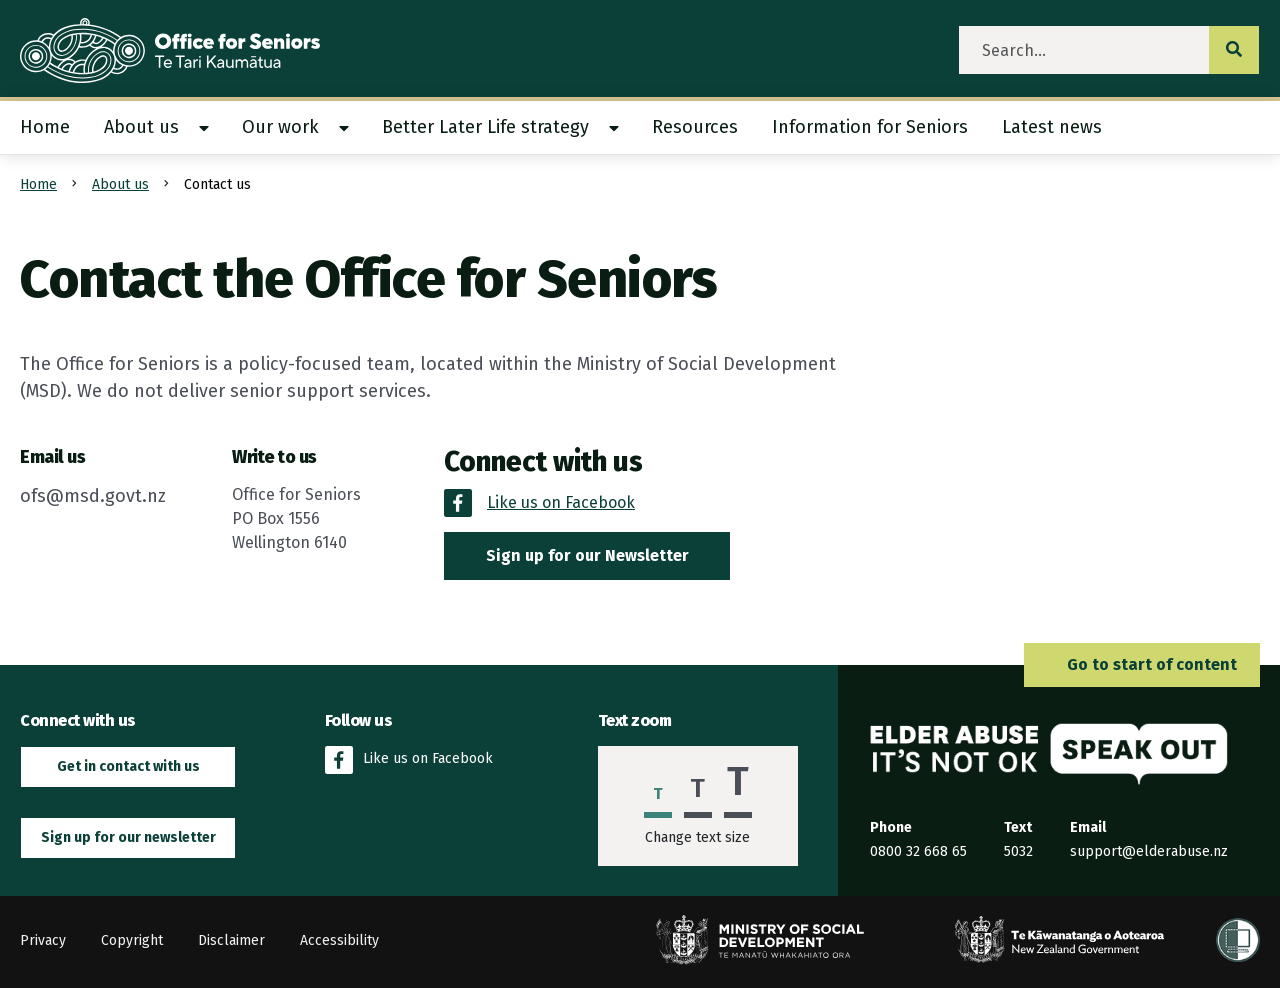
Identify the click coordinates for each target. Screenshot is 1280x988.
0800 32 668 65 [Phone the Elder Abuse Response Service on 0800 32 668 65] (918, 851)
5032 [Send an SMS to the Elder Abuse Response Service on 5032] (1018, 851)
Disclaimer (231, 940)
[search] (1084, 50)
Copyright (132, 940)
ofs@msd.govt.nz (93, 496)
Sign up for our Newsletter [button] (587, 555)
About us (141, 127)
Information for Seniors (870, 127)
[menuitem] (53, 127)
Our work (280, 127)
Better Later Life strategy (485, 127)
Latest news (1052, 127)
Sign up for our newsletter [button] (128, 837)
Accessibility (339, 940)
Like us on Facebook (409, 760)
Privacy (43, 940)
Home (45, 127)
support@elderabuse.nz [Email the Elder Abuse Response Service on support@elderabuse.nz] (1149, 851)
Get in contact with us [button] (128, 766)
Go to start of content (1142, 664)
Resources (695, 127)
